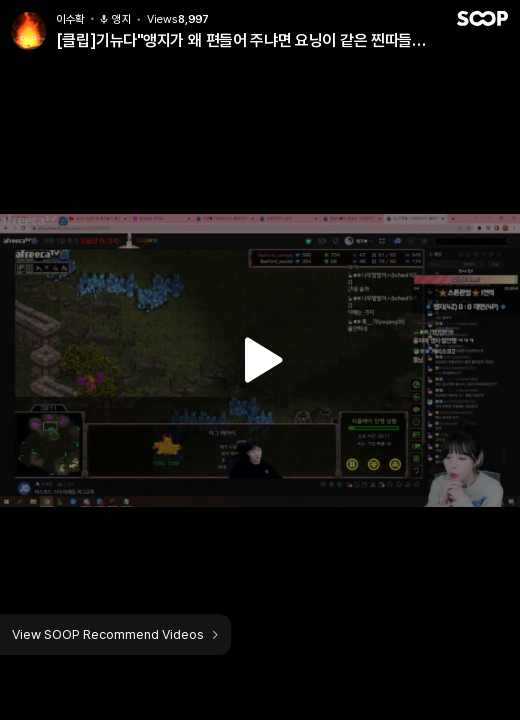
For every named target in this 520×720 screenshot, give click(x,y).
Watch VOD (260, 360)
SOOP (482, 18)
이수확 (70, 19)
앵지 (114, 19)
